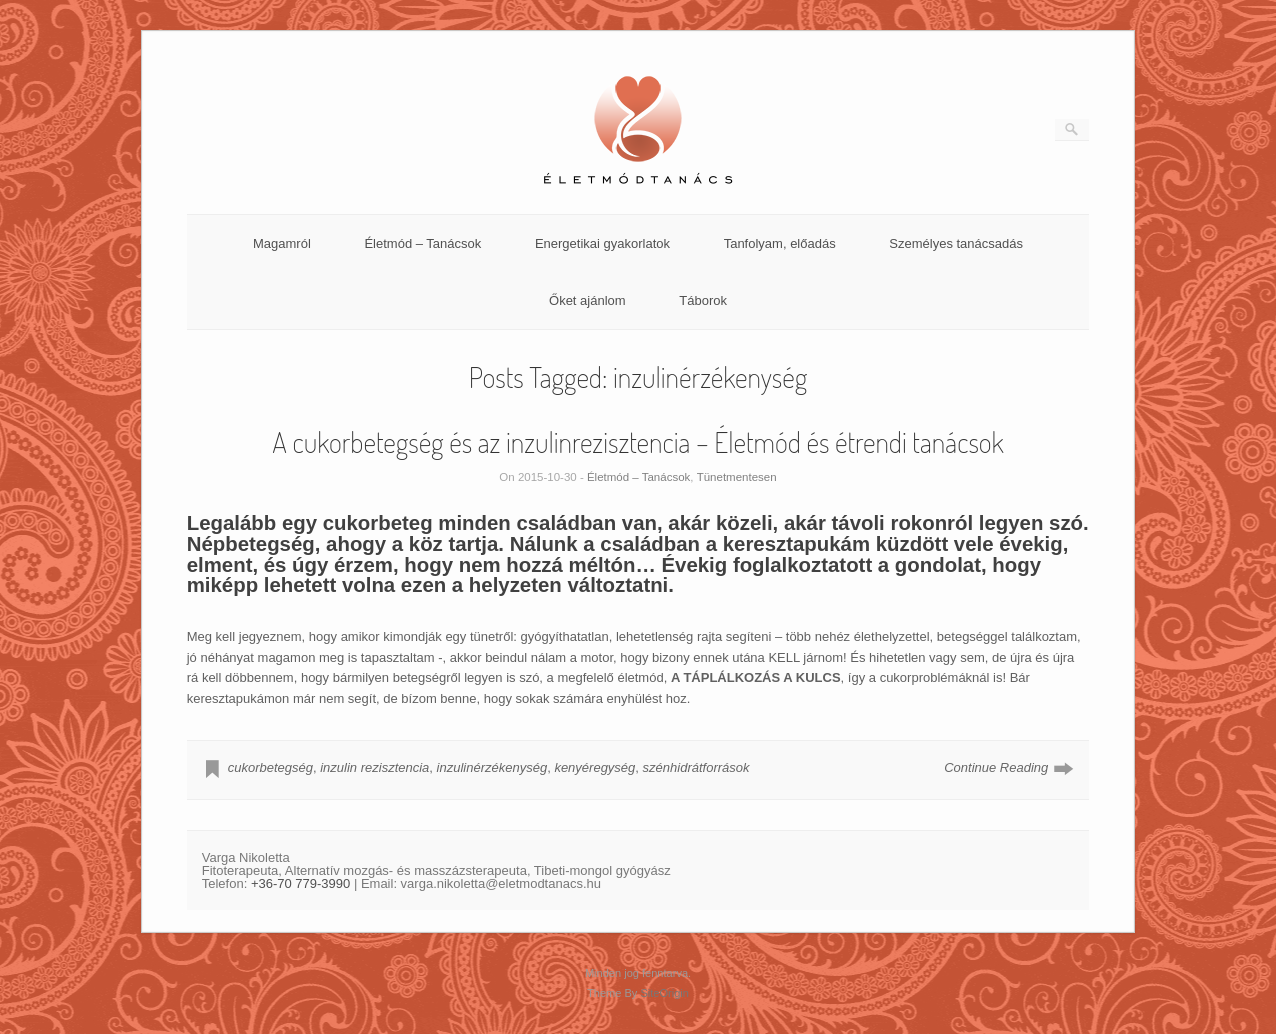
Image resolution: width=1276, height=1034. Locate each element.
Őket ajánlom (587, 300)
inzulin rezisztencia (374, 767)
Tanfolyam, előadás (780, 243)
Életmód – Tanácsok (422, 243)
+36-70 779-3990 (300, 883)
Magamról (282, 243)
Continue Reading (996, 767)
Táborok (703, 300)
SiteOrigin (664, 993)
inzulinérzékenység (492, 767)
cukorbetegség (270, 767)
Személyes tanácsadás (956, 243)
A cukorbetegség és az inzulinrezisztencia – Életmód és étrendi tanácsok (638, 442)
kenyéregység (594, 767)
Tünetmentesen (737, 477)
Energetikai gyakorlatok (602, 243)
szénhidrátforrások (696, 767)
